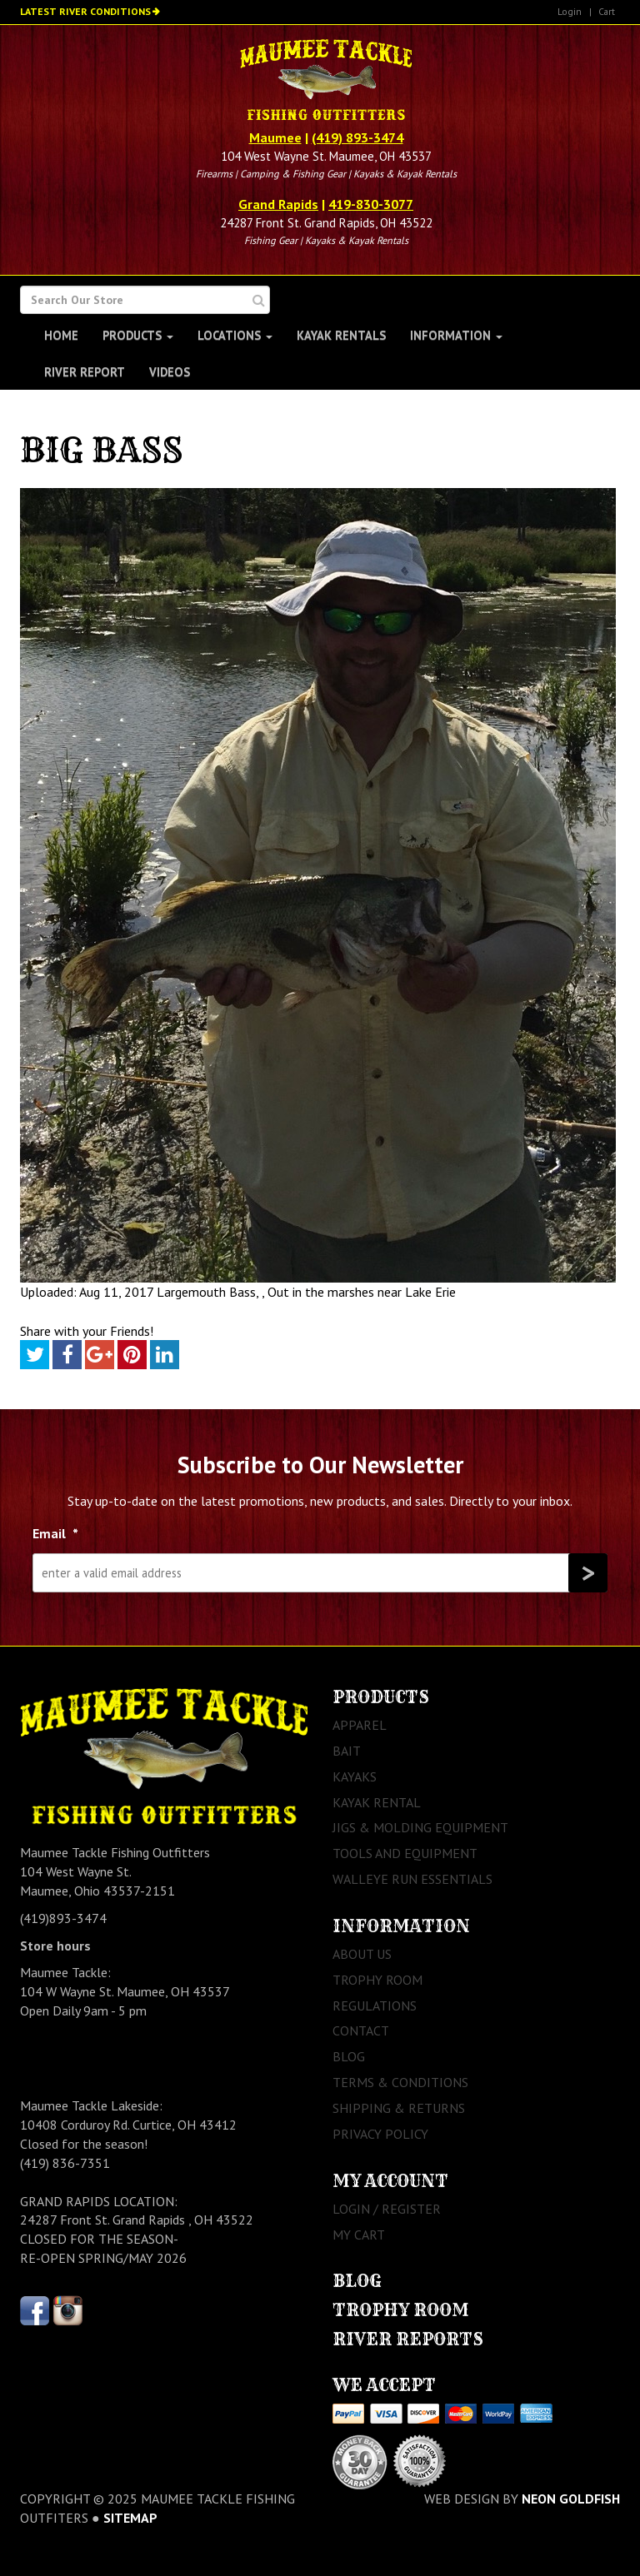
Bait (346, 1750)
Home (61, 335)
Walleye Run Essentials (412, 1879)
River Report (84, 372)
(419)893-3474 (63, 1918)
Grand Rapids (278, 204)
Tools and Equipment (405, 1853)
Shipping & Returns (398, 2108)
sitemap (130, 2517)
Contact (360, 2030)
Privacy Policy (380, 2133)
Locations (235, 335)
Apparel (359, 1725)
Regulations (374, 2005)
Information (456, 335)
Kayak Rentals (341, 335)
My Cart (358, 2234)
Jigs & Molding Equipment (420, 1827)
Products (137, 335)
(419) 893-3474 (357, 137)
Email (55, 1533)
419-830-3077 (370, 204)
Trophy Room (377, 1979)
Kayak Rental (376, 1802)
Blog (348, 2056)
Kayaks (354, 1776)
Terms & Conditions (400, 2082)
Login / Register (386, 2208)
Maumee (275, 137)
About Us (362, 1954)
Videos (169, 372)
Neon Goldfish (571, 2498)
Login (570, 11)
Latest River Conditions (85, 11)
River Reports (407, 2339)
